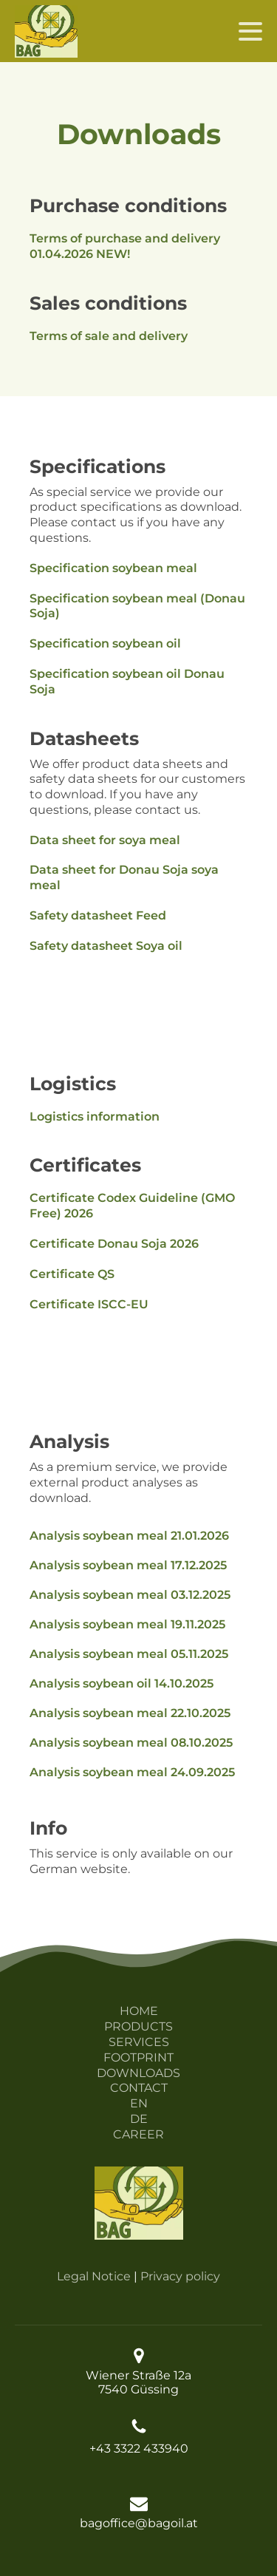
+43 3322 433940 (138, 2448)
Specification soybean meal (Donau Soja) (137, 606)
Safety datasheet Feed (98, 915)
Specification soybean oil (105, 643)
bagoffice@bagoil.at (139, 2523)
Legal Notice (94, 2276)
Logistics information (95, 1116)
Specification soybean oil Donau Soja (127, 681)
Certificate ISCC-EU (89, 1304)
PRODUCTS (138, 2026)
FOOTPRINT (138, 2057)
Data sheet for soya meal (105, 840)
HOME (139, 2011)
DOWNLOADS (138, 2073)
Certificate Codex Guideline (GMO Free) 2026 (132, 1205)
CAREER (138, 2134)
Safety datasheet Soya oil (106, 946)
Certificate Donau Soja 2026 (114, 1244)
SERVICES (139, 2042)
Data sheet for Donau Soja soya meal (124, 877)
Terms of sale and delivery (109, 336)
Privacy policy (180, 2276)
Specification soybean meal (113, 568)
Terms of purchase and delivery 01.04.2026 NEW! (125, 246)
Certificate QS (72, 1274)
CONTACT (139, 2088)
